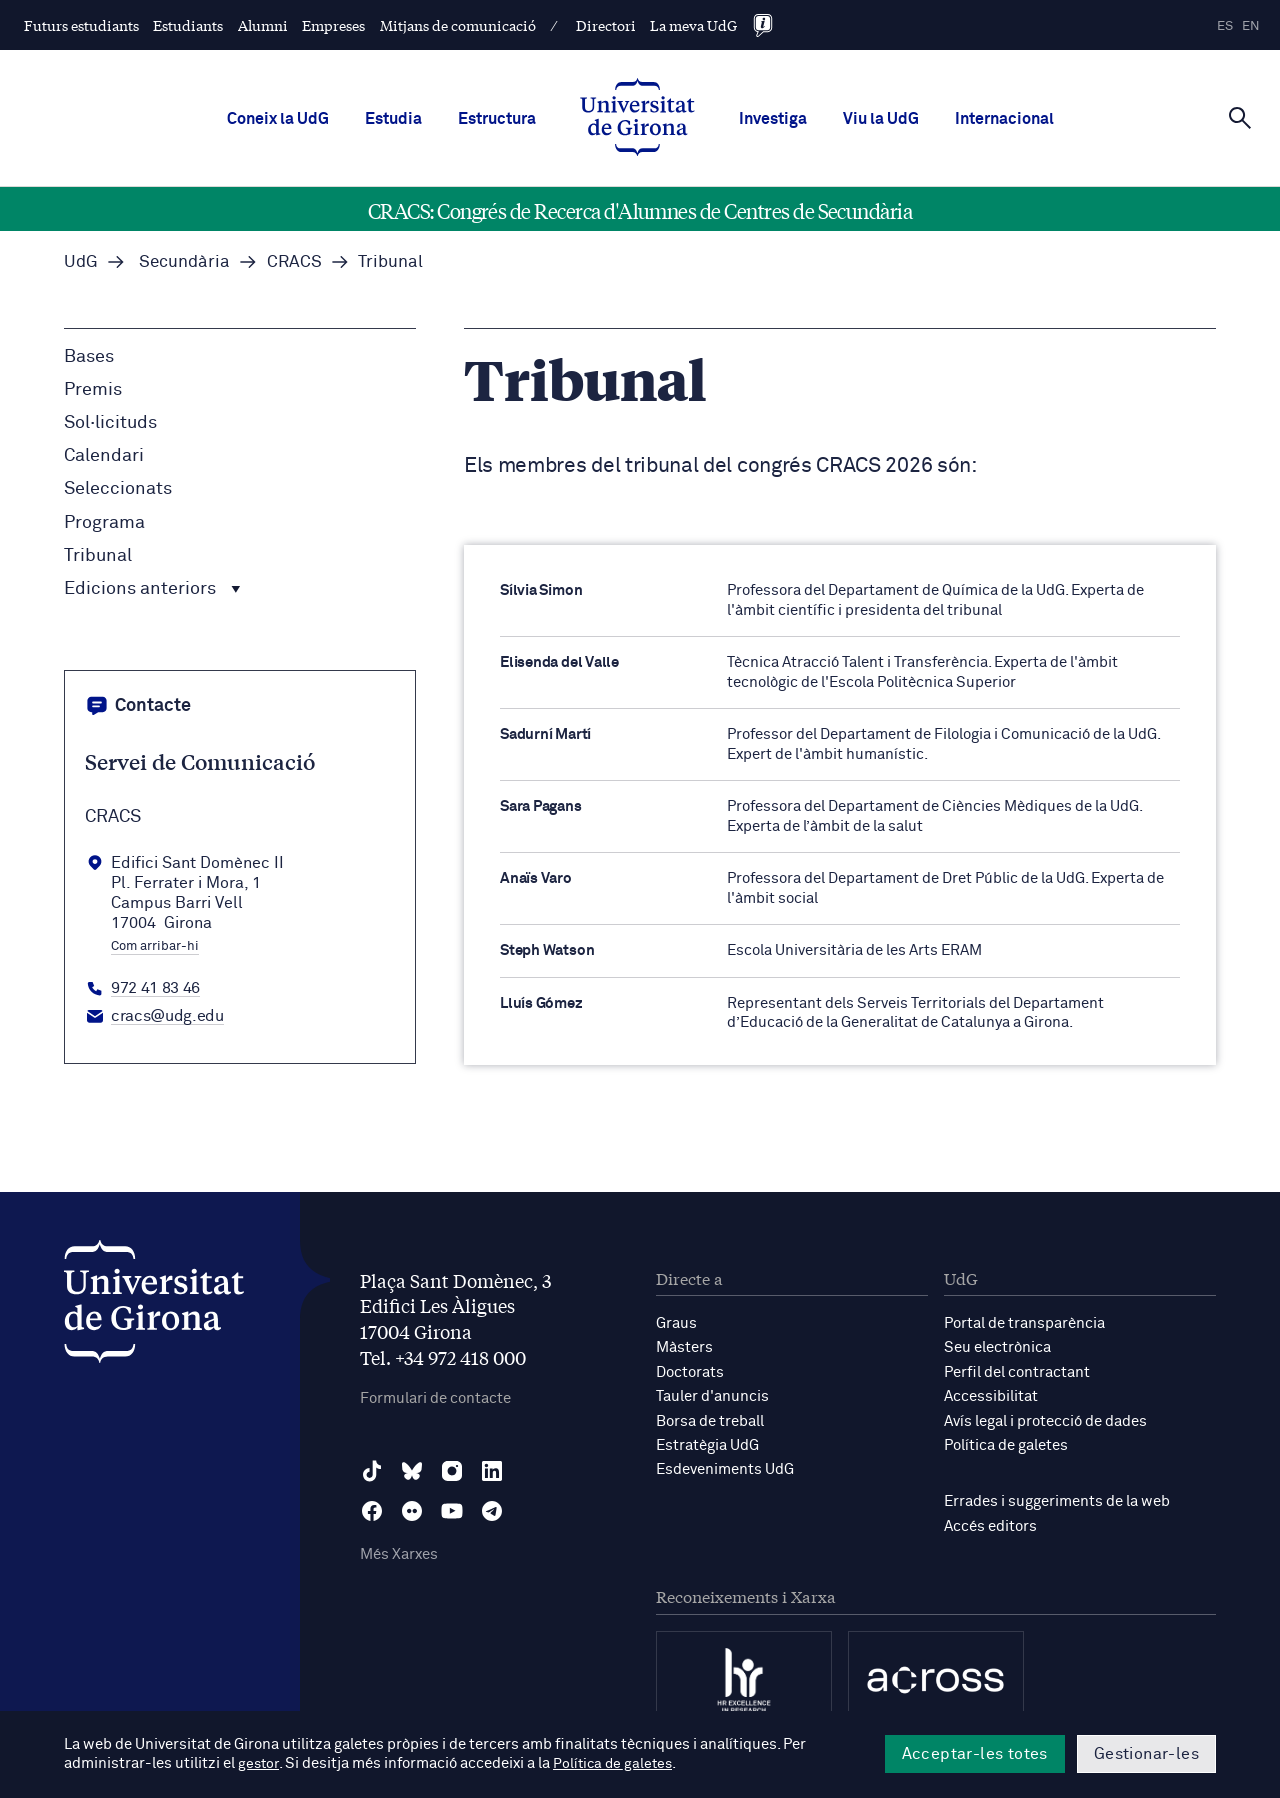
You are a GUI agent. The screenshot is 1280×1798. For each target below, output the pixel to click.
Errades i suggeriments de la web (1057, 1499)
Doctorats (690, 1371)
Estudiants (188, 25)
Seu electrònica (997, 1347)
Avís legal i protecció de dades (1045, 1419)
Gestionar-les (1146, 1754)
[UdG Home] (637, 119)
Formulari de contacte (435, 1398)
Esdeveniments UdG (725, 1467)
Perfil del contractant (1017, 1371)
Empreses (333, 25)
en (1251, 26)
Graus (676, 1323)
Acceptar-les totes (975, 1754)
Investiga (773, 119)
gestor (259, 1764)
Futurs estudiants (81, 25)
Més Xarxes (399, 1555)
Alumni (263, 25)
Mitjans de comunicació (458, 25)
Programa (104, 523)
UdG (81, 262)
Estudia (393, 119)
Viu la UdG (881, 119)
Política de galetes (1006, 1443)
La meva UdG (693, 25)
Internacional (1004, 119)
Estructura (497, 119)
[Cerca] (1240, 117)
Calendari (104, 456)
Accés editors (990, 1523)
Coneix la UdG (278, 119)
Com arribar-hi (155, 947)
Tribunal (98, 556)
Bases (89, 357)
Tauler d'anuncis (712, 1395)
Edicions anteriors (152, 589)
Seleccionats (118, 489)
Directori (606, 25)
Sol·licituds (110, 423)
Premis (93, 390)
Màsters (684, 1347)
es (1225, 26)
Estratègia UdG (707, 1443)
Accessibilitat (991, 1395)
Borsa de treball (710, 1419)
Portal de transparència (1024, 1323)
